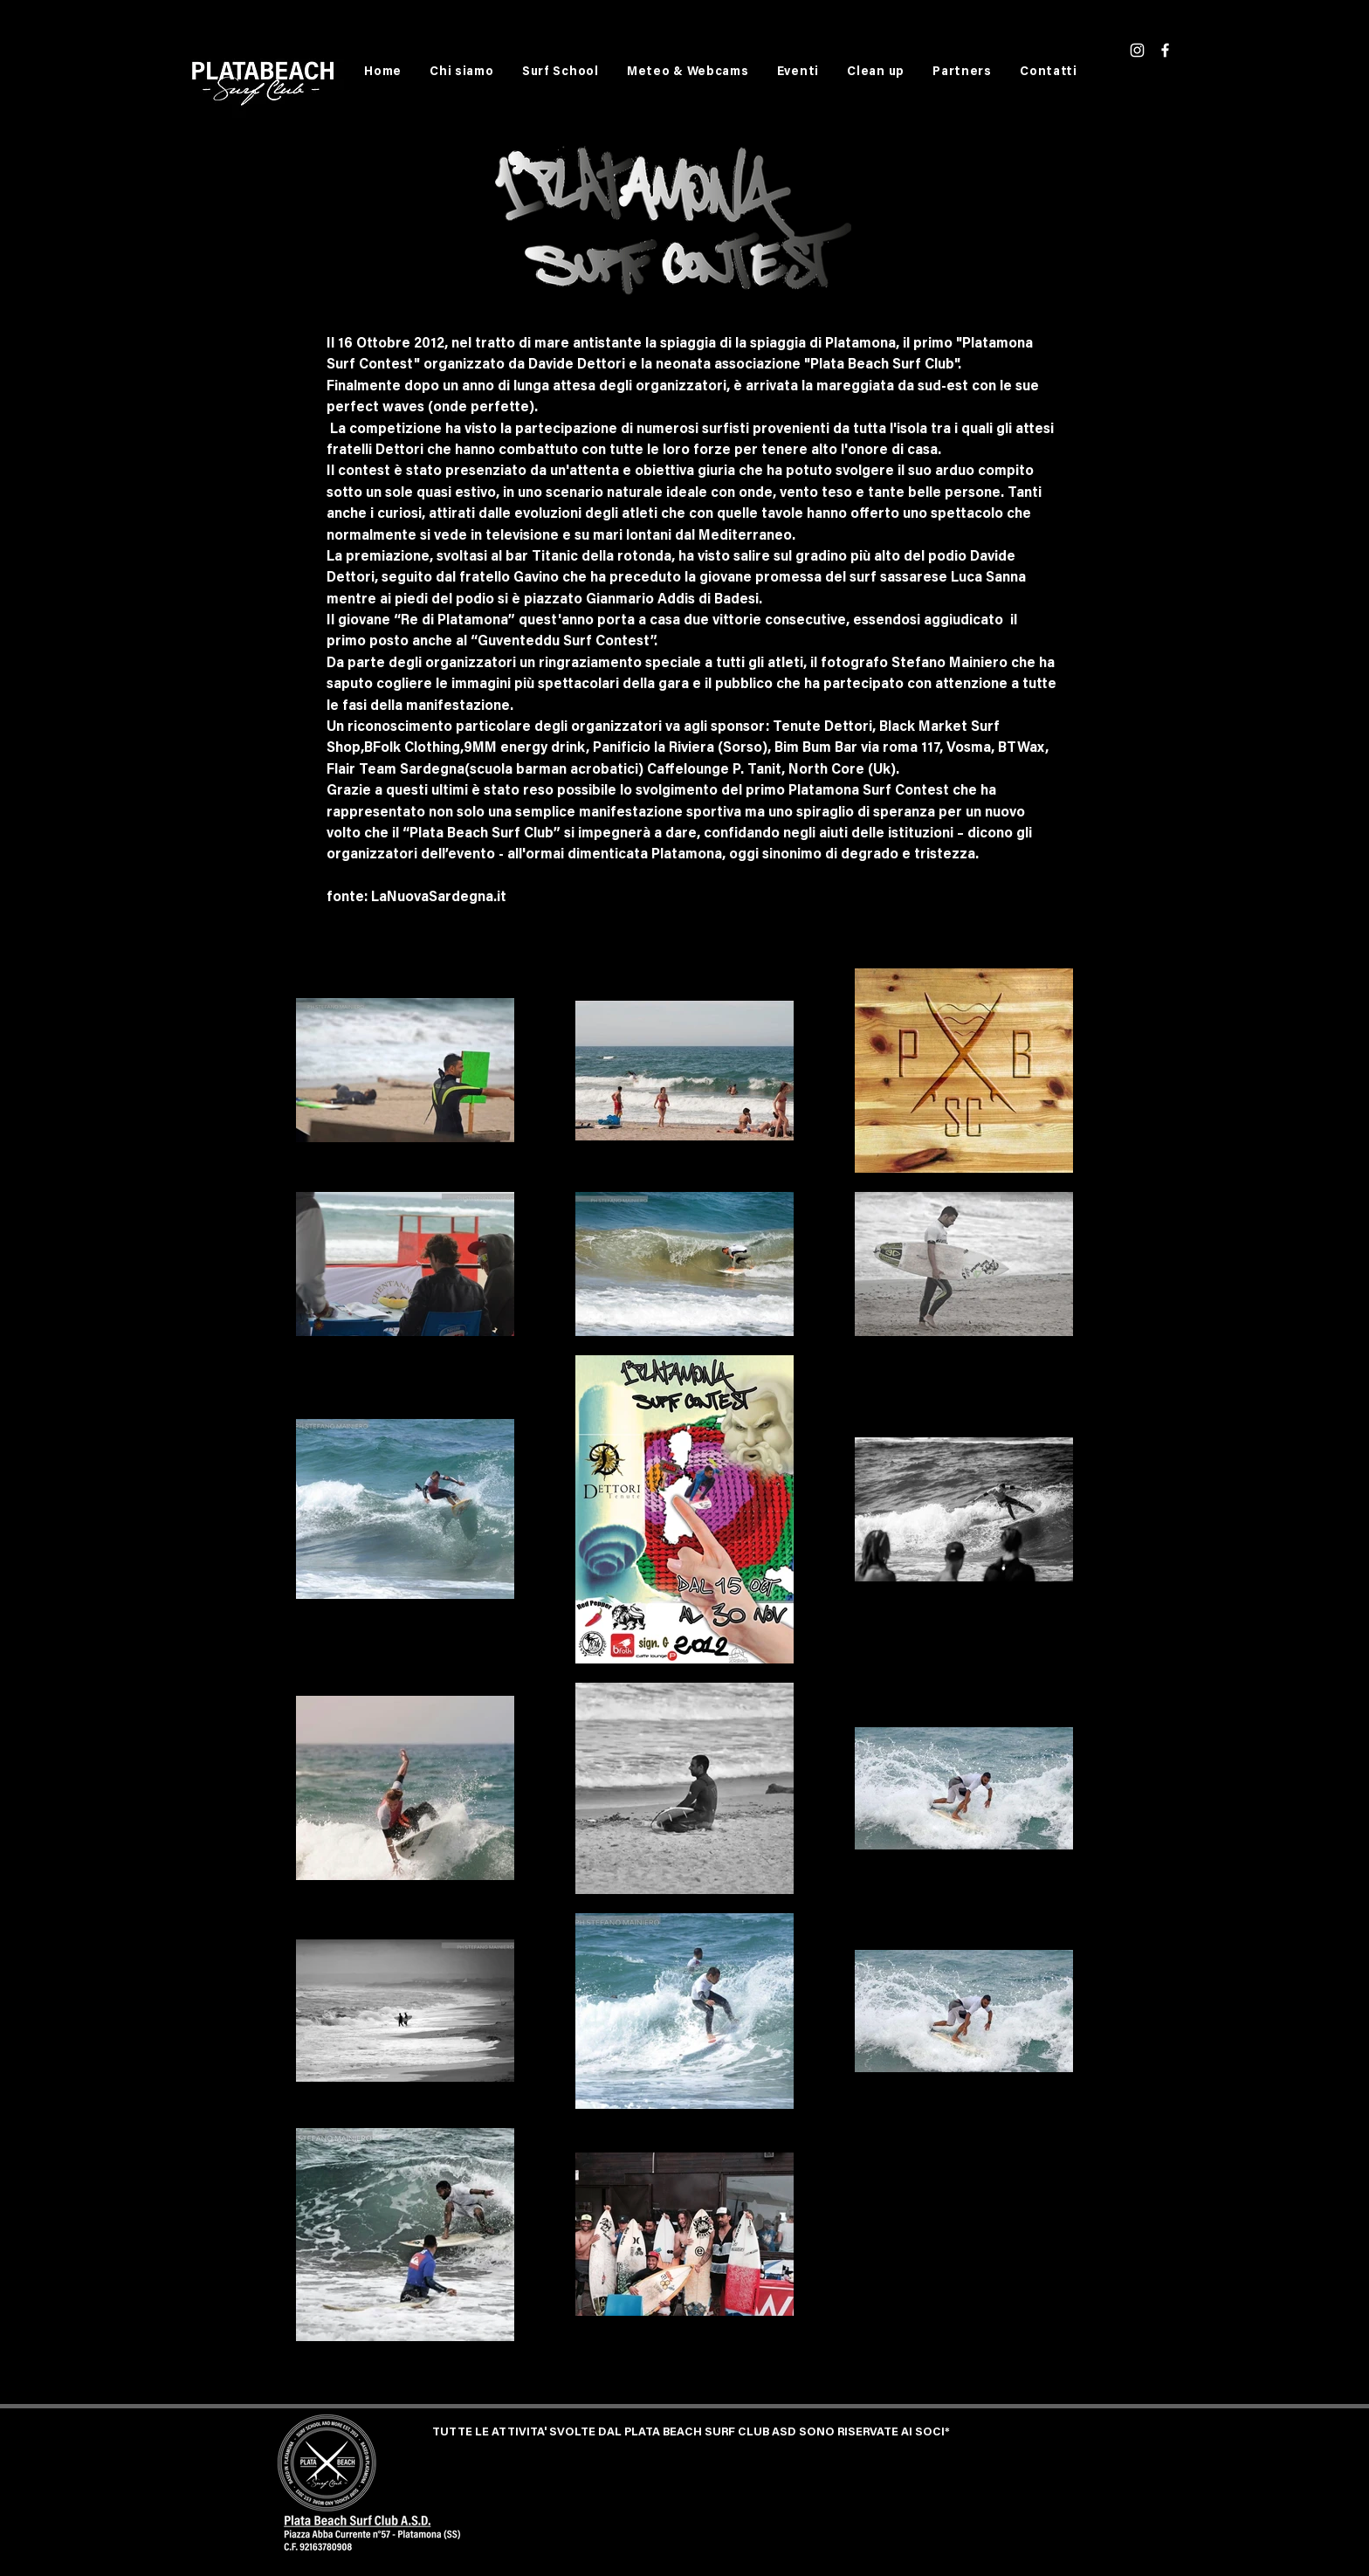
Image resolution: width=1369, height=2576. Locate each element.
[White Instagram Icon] (1137, 50)
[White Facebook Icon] (1165, 50)
